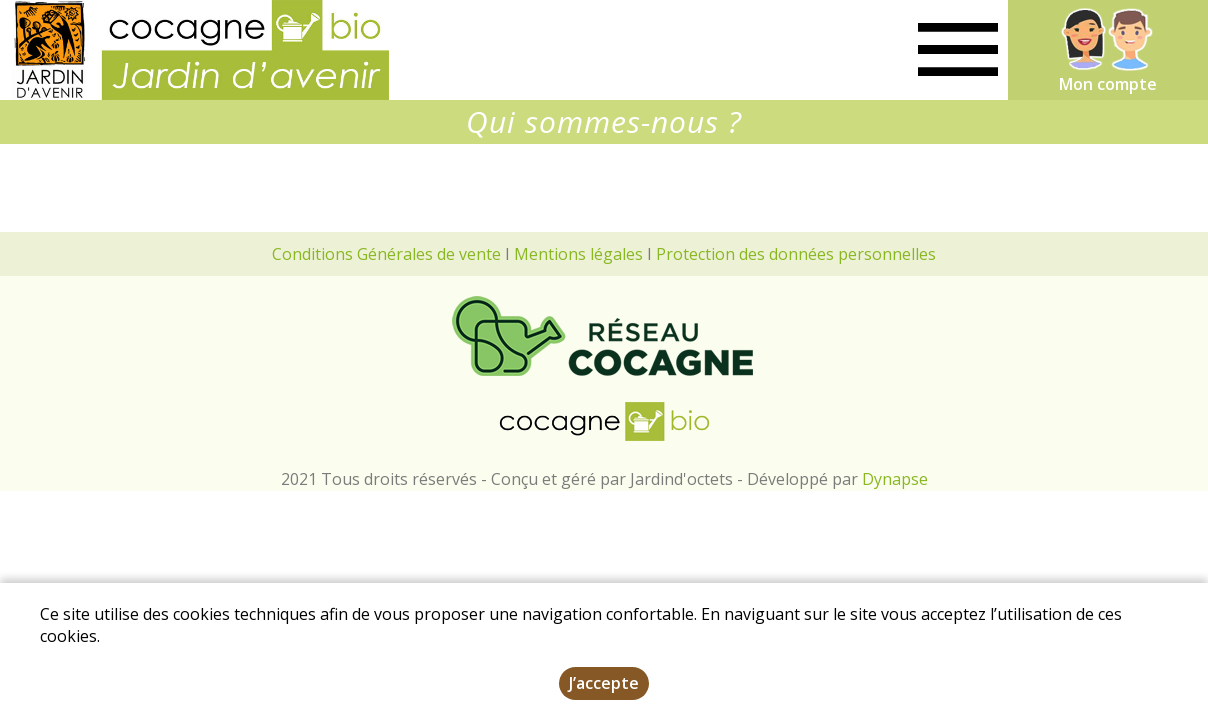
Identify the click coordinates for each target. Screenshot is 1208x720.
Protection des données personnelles (796, 254)
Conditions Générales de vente (386, 254)
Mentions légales (578, 254)
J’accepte (604, 687)
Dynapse (895, 479)
